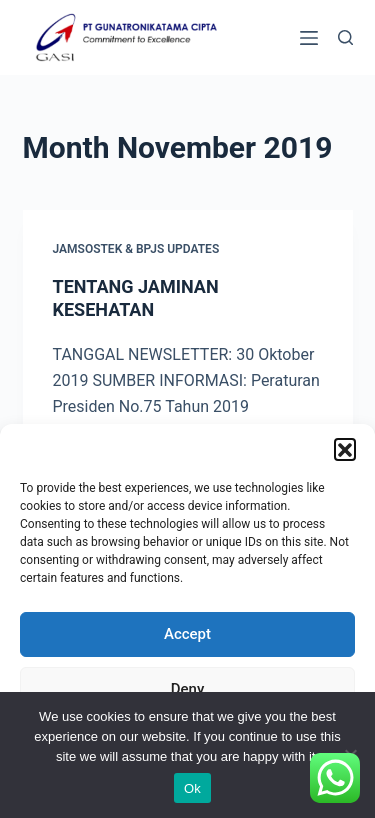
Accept (187, 634)
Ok (192, 788)
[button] (345, 449)
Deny (188, 689)
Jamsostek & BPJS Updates (136, 249)
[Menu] (309, 38)
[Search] (345, 37)
